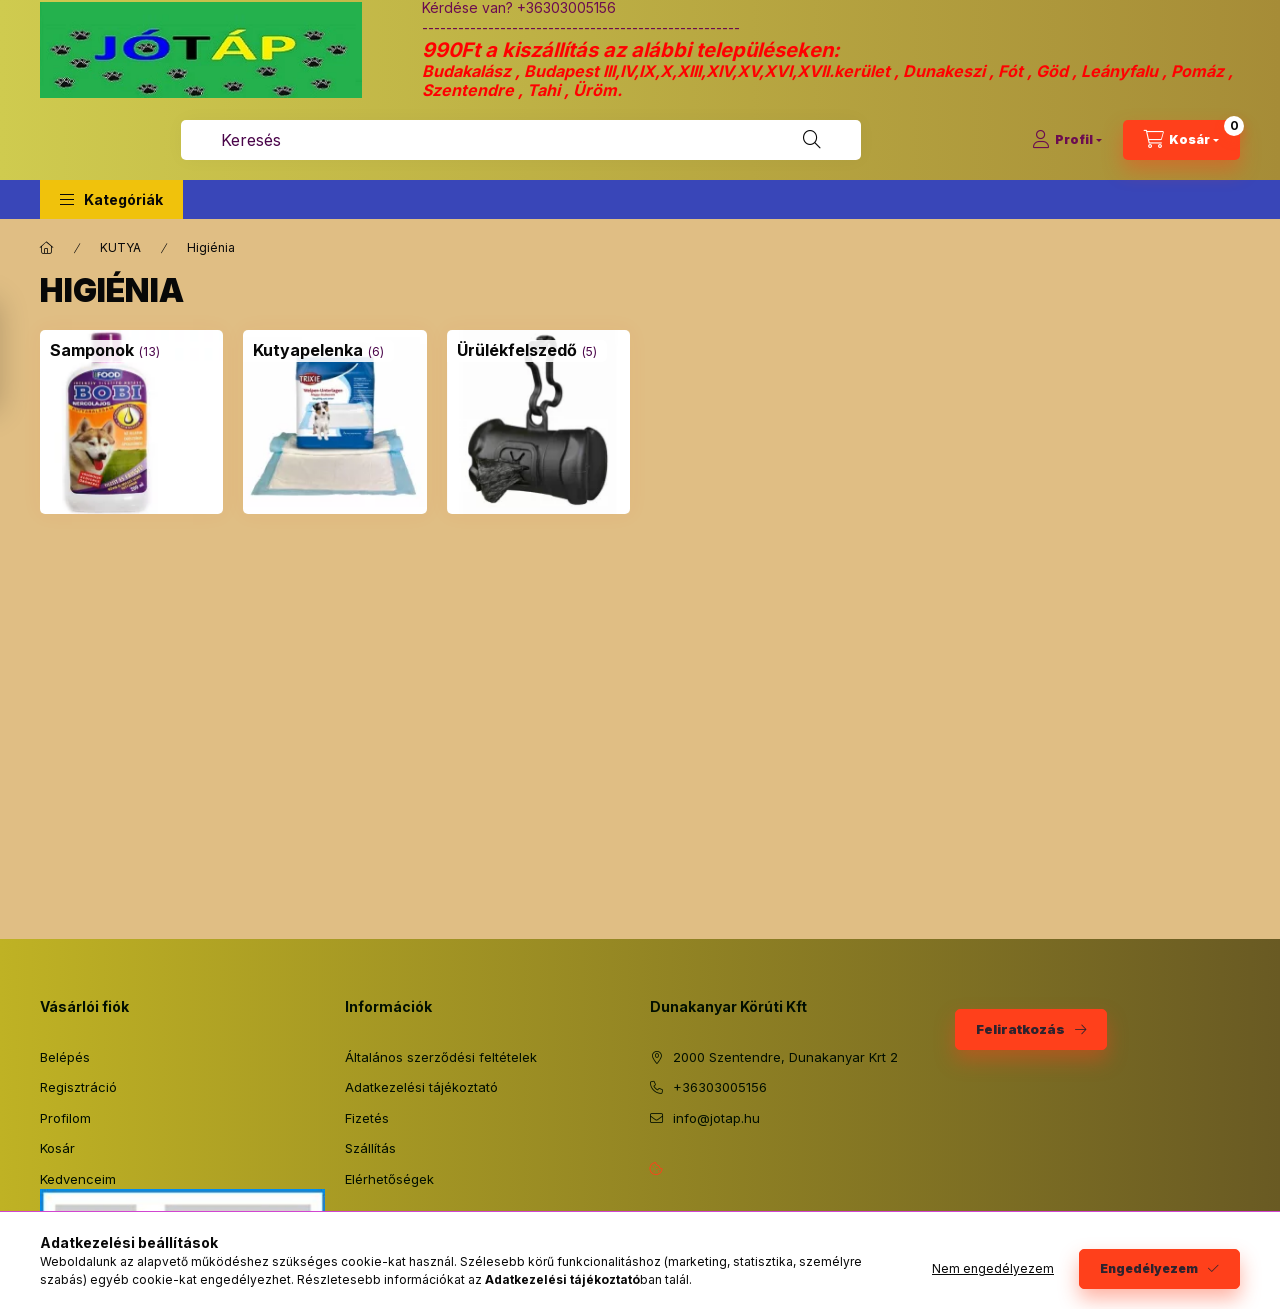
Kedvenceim (78, 1179)
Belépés (65, 1057)
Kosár (57, 1148)
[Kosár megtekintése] (1181, 140)
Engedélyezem (1149, 1268)
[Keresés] (812, 140)
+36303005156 (720, 1087)
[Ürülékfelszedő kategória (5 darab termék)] (517, 350)
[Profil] (1067, 140)
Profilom (65, 1118)
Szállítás (370, 1148)
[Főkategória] (47, 248)
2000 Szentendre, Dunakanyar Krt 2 (785, 1057)
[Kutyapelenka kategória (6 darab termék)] (308, 350)
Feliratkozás (1020, 1029)
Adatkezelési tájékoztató (421, 1087)
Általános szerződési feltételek (441, 1057)
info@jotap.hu (716, 1118)
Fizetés (367, 1118)
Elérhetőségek (389, 1179)
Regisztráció (78, 1087)
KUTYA (120, 247)
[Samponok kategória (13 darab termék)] (92, 350)
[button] (111, 199)
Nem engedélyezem (993, 1268)
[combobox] (521, 140)
